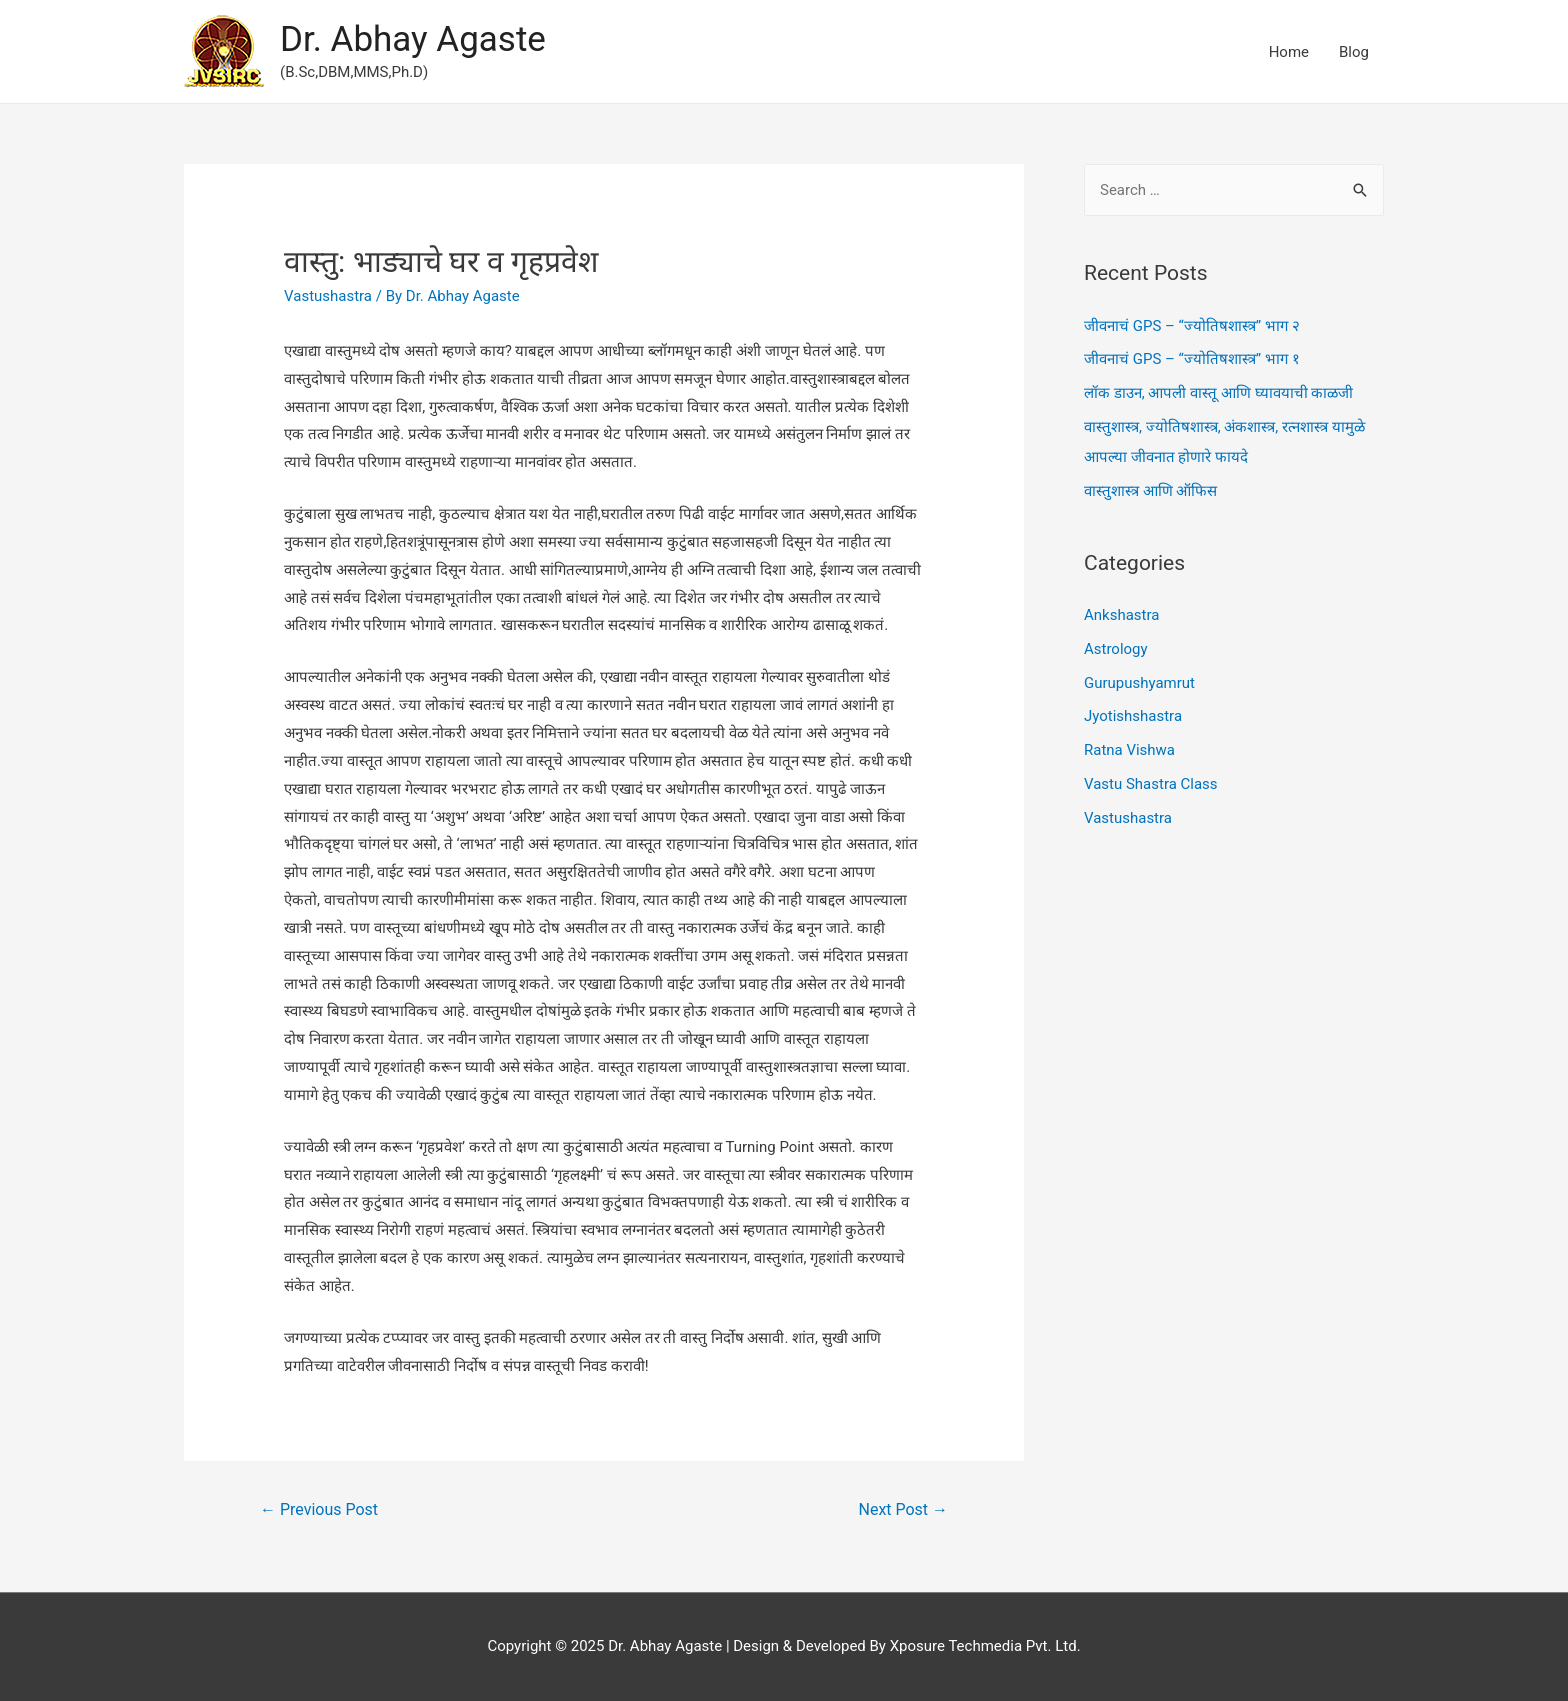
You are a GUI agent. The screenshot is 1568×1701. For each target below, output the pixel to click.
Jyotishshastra (1133, 716)
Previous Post (319, 1509)
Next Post (904, 1509)
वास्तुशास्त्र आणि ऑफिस (1150, 491)
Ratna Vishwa (1129, 750)
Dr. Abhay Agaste (413, 39)
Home (1289, 52)
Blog (1354, 52)
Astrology (1116, 649)
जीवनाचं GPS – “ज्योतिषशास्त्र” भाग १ (1192, 359)
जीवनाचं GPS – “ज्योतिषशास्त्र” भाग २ (1192, 326)
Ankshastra (1121, 615)
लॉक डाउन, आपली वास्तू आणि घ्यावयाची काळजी (1218, 393)
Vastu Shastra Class (1151, 784)
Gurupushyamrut (1139, 683)
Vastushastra (328, 296)
